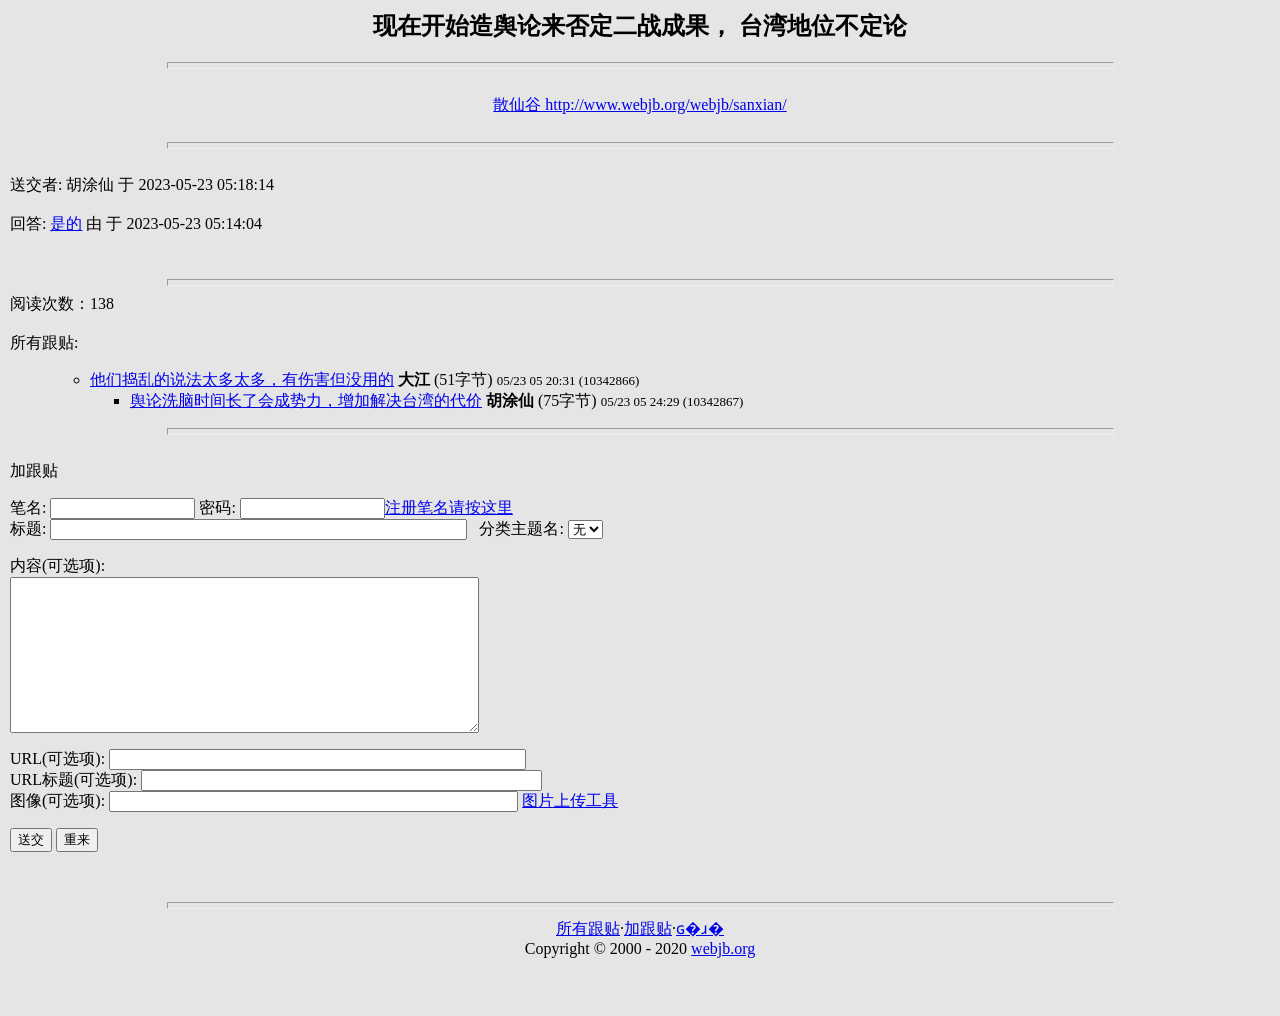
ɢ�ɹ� (700, 958)
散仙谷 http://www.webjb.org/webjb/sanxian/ (639, 104)
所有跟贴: (44, 342)
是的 (66, 223)
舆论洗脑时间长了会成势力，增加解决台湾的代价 (306, 400)
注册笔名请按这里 (449, 507)
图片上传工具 (570, 830)
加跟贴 (34, 470)
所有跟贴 (588, 958)
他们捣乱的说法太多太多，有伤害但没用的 (242, 379)
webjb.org (723, 978)
